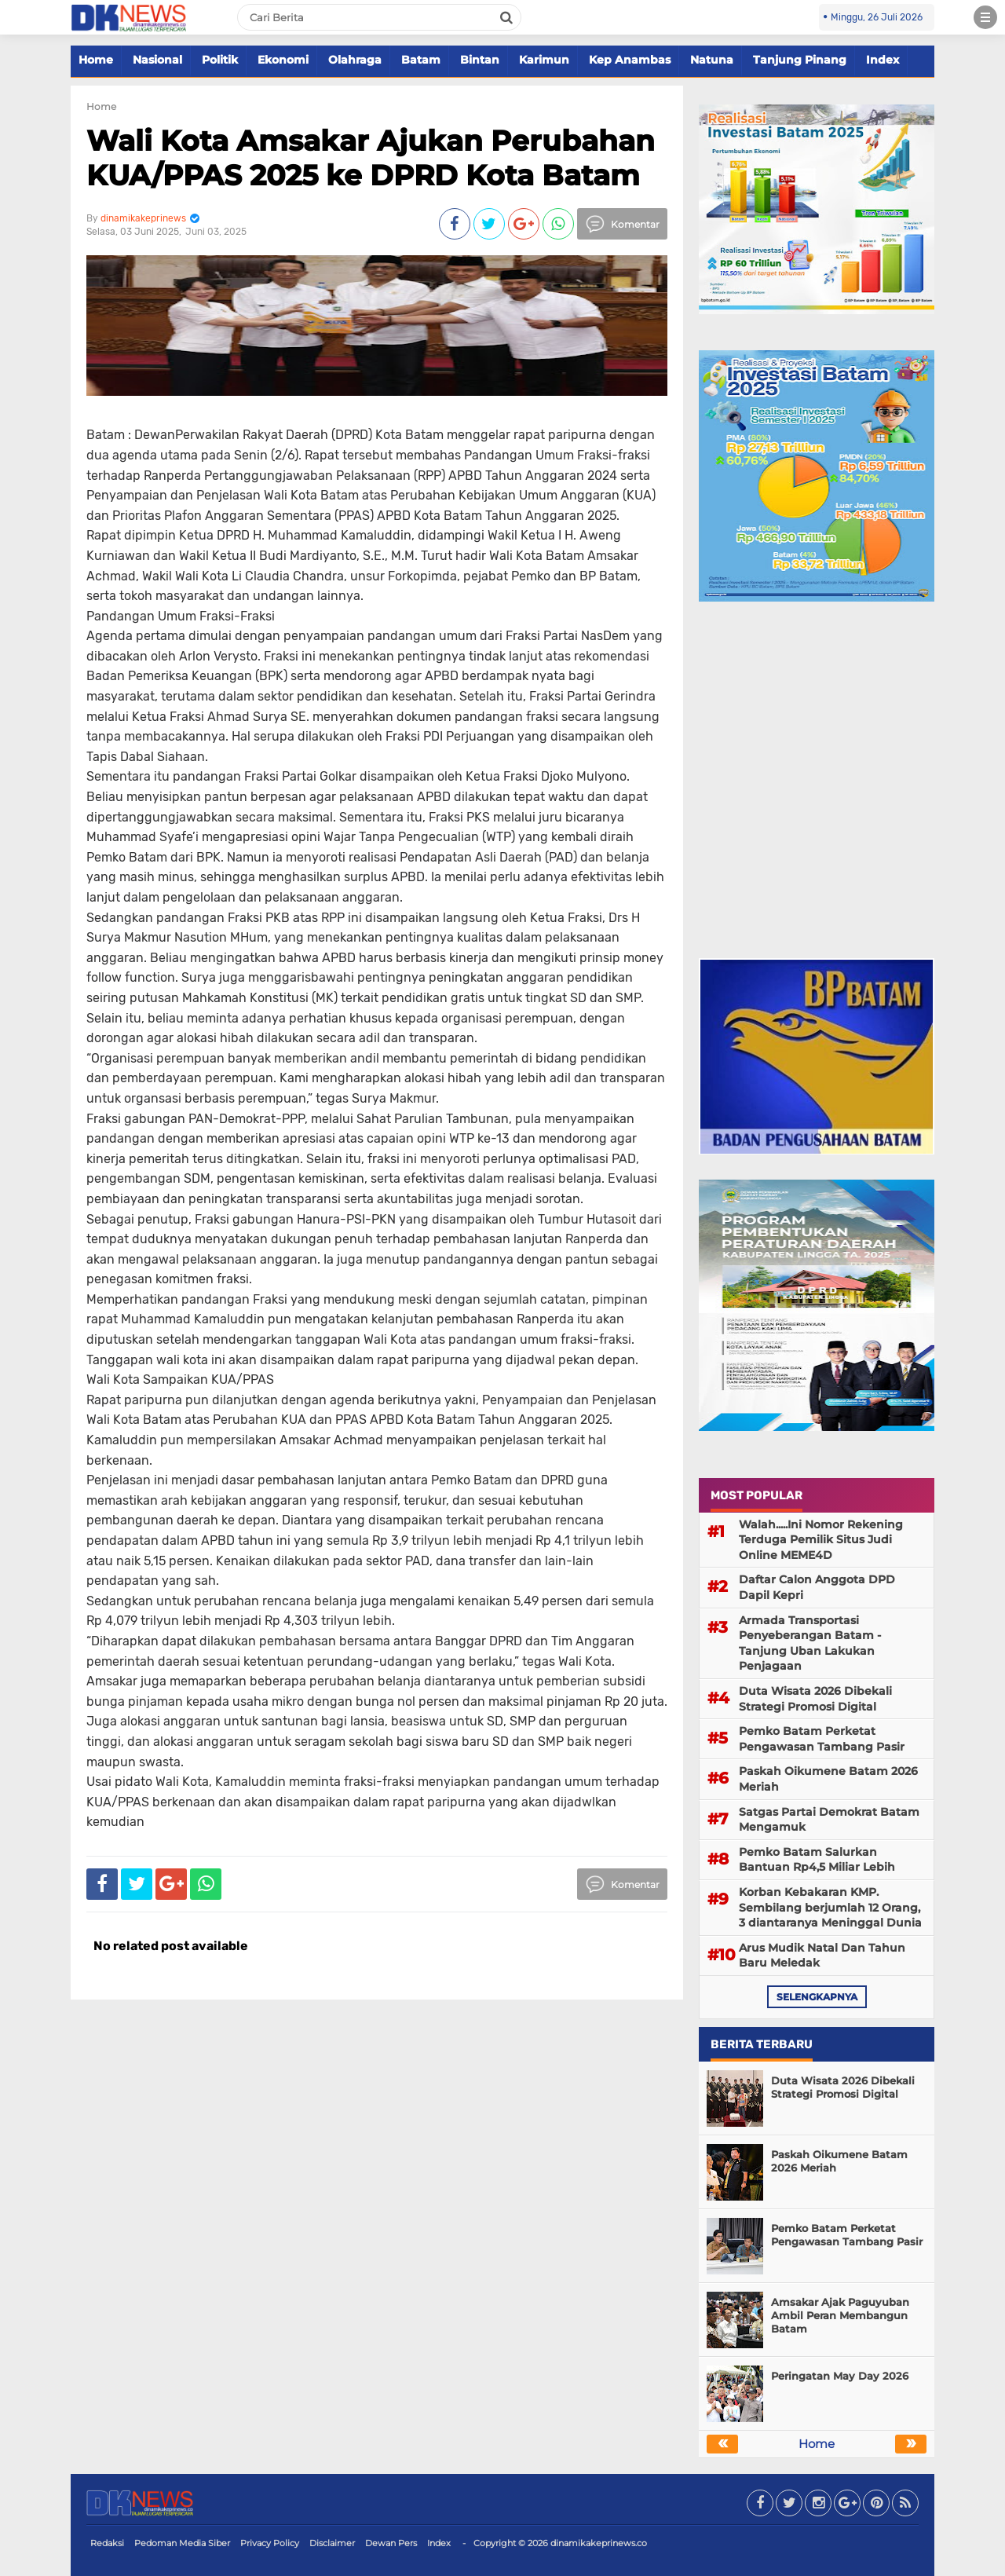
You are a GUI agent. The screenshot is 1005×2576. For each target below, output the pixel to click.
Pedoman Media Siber (182, 2543)
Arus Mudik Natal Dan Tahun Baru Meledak (822, 1955)
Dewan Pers (391, 2543)
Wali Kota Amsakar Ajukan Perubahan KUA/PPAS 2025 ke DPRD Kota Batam (370, 157)
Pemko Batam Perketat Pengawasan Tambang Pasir (821, 1739)
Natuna (711, 60)
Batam (420, 60)
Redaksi (107, 2543)
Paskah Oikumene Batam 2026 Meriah (828, 1779)
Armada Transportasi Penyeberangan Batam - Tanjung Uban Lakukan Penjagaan (810, 1643)
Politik (220, 60)
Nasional (157, 60)
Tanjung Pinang (799, 60)
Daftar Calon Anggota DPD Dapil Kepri (817, 1587)
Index (882, 60)
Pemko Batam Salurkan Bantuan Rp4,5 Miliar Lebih (817, 1860)
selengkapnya (817, 1997)
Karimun (544, 60)
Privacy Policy (269, 2543)
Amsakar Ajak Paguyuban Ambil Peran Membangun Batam (840, 2315)
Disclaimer (332, 2543)
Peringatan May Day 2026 (839, 2375)
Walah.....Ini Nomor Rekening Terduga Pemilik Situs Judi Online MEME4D (821, 1539)
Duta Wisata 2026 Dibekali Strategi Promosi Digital (815, 1699)
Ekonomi (283, 60)
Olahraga (355, 60)
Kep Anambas (630, 60)
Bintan (479, 60)
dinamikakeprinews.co (598, 2543)
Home (96, 60)
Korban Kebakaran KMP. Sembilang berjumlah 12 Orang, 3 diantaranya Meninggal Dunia (830, 1907)
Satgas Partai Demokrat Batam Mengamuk (829, 1820)
